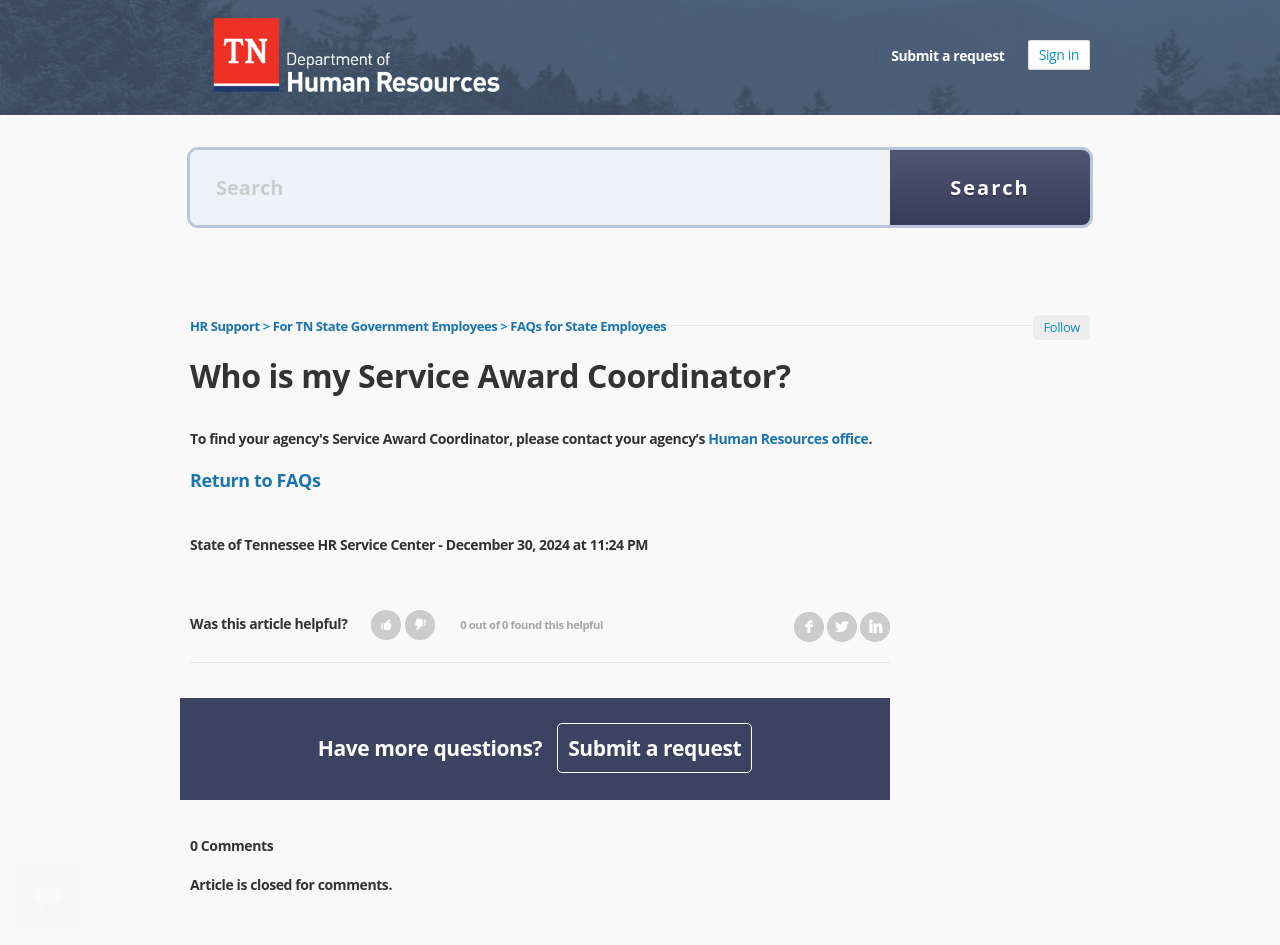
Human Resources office (788, 438)
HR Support (225, 326)
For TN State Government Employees (385, 326)
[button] (386, 625)
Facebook (809, 627)
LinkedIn (875, 627)
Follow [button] (1061, 327)
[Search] (540, 187)
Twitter (842, 627)
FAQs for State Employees (588, 326)
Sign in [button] (1059, 54)
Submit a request (947, 55)
